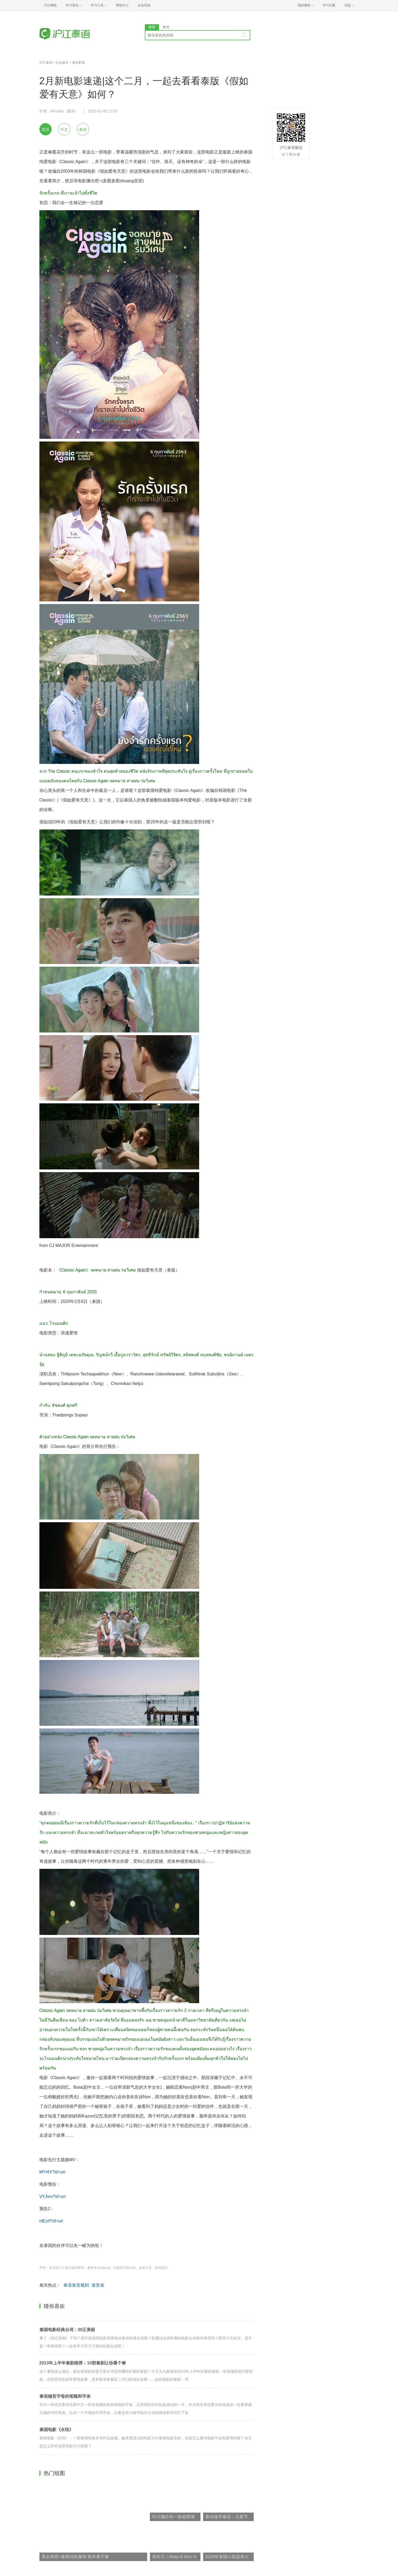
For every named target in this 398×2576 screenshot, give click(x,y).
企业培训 (144, 5)
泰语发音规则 (76, 2285)
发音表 (98, 2285)
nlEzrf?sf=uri (51, 2221)
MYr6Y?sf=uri (52, 2172)
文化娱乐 (62, 62)
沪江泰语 (45, 62)
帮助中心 (122, 5)
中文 (64, 129)
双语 (45, 129)
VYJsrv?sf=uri (52, 2196)
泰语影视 (78, 62)
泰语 (83, 129)
